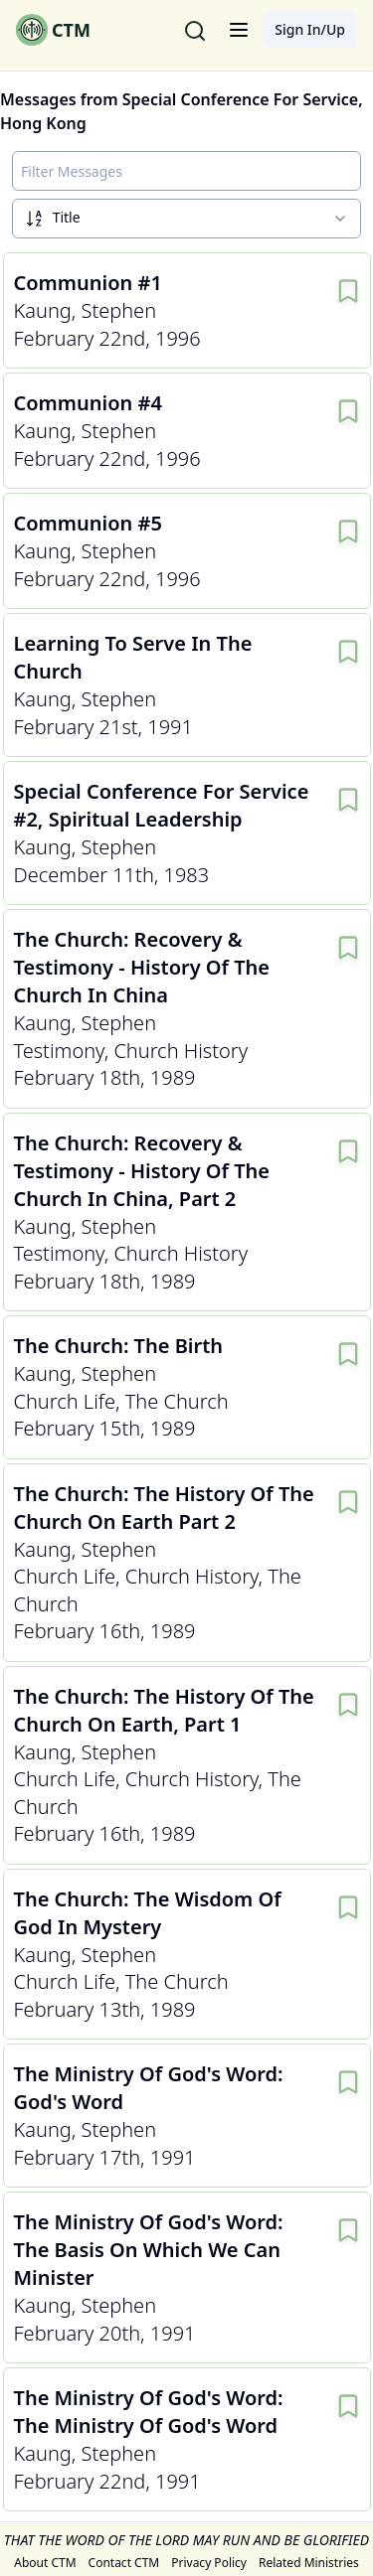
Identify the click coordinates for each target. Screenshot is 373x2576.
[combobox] (186, 218)
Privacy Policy (209, 2563)
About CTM (45, 2563)
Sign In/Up (310, 29)
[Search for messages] (195, 30)
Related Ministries (309, 2563)
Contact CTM (124, 2563)
